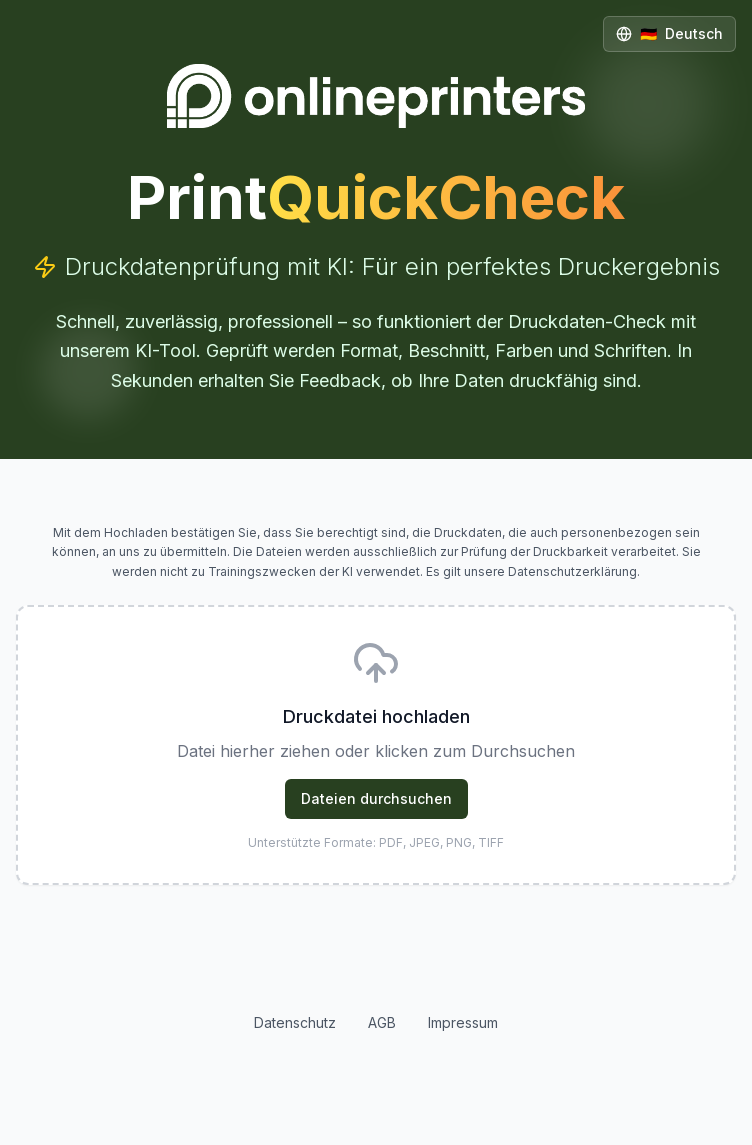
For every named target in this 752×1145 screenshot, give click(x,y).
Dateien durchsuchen (376, 798)
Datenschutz (295, 1022)
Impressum (463, 1022)
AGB (382, 1022)
